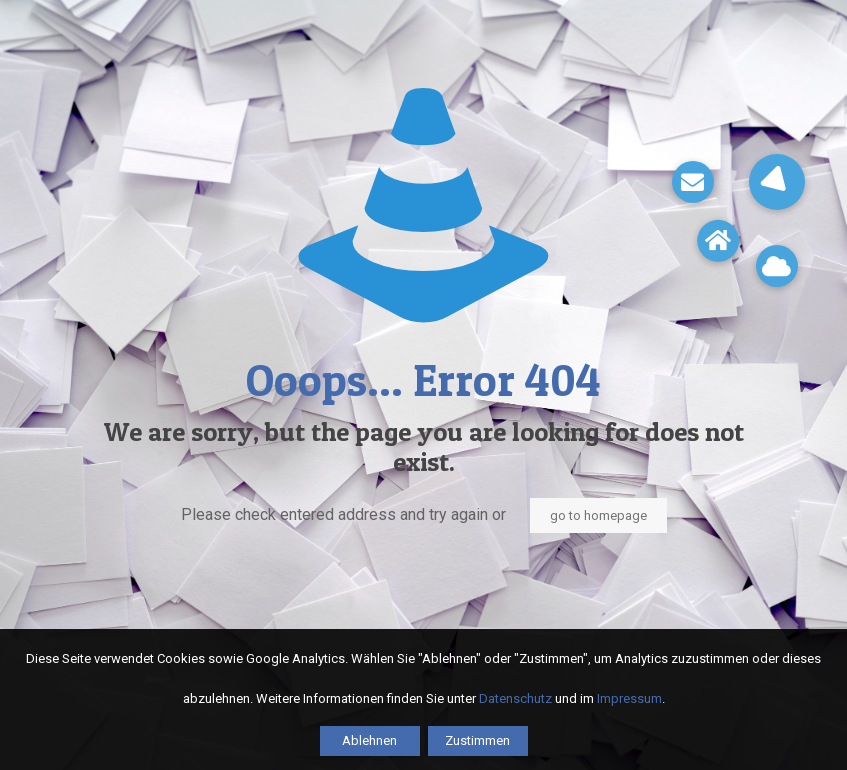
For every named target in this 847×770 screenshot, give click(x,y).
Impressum (629, 698)
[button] (777, 182)
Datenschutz (515, 698)
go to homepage (598, 515)
